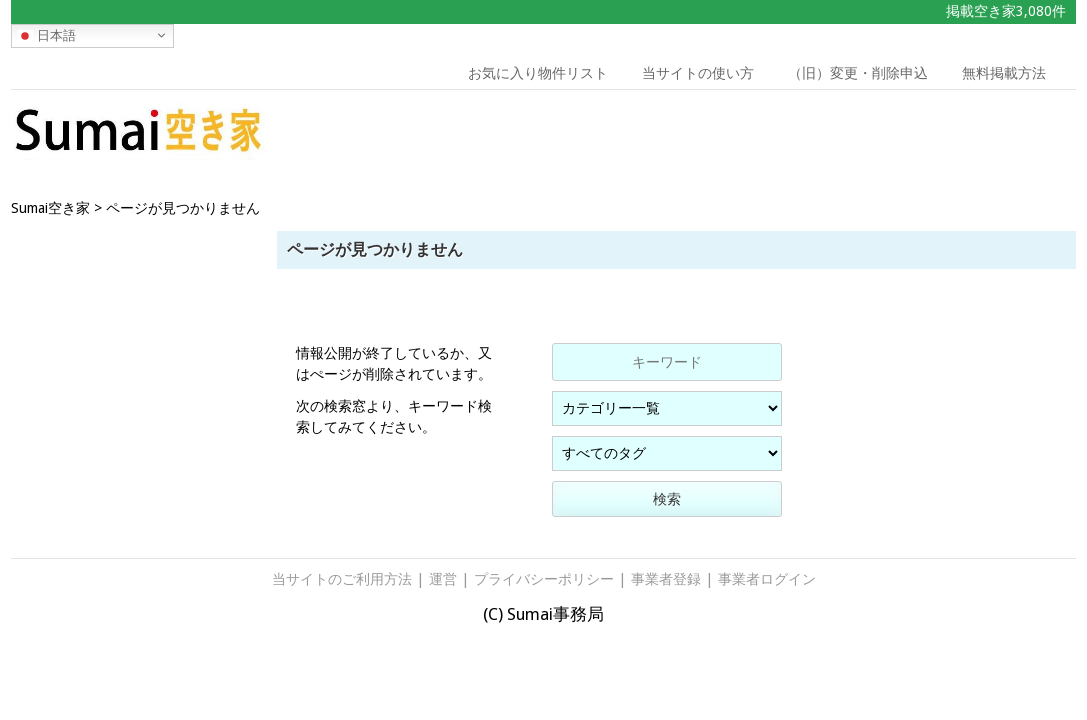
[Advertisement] (939, 135)
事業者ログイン (767, 579)
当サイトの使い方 (698, 73)
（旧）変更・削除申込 (858, 73)
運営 (443, 579)
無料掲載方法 (1004, 73)
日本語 (46, 35)
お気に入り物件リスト (538, 73)
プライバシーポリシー (544, 579)
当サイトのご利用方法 (342, 579)
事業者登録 (666, 579)
